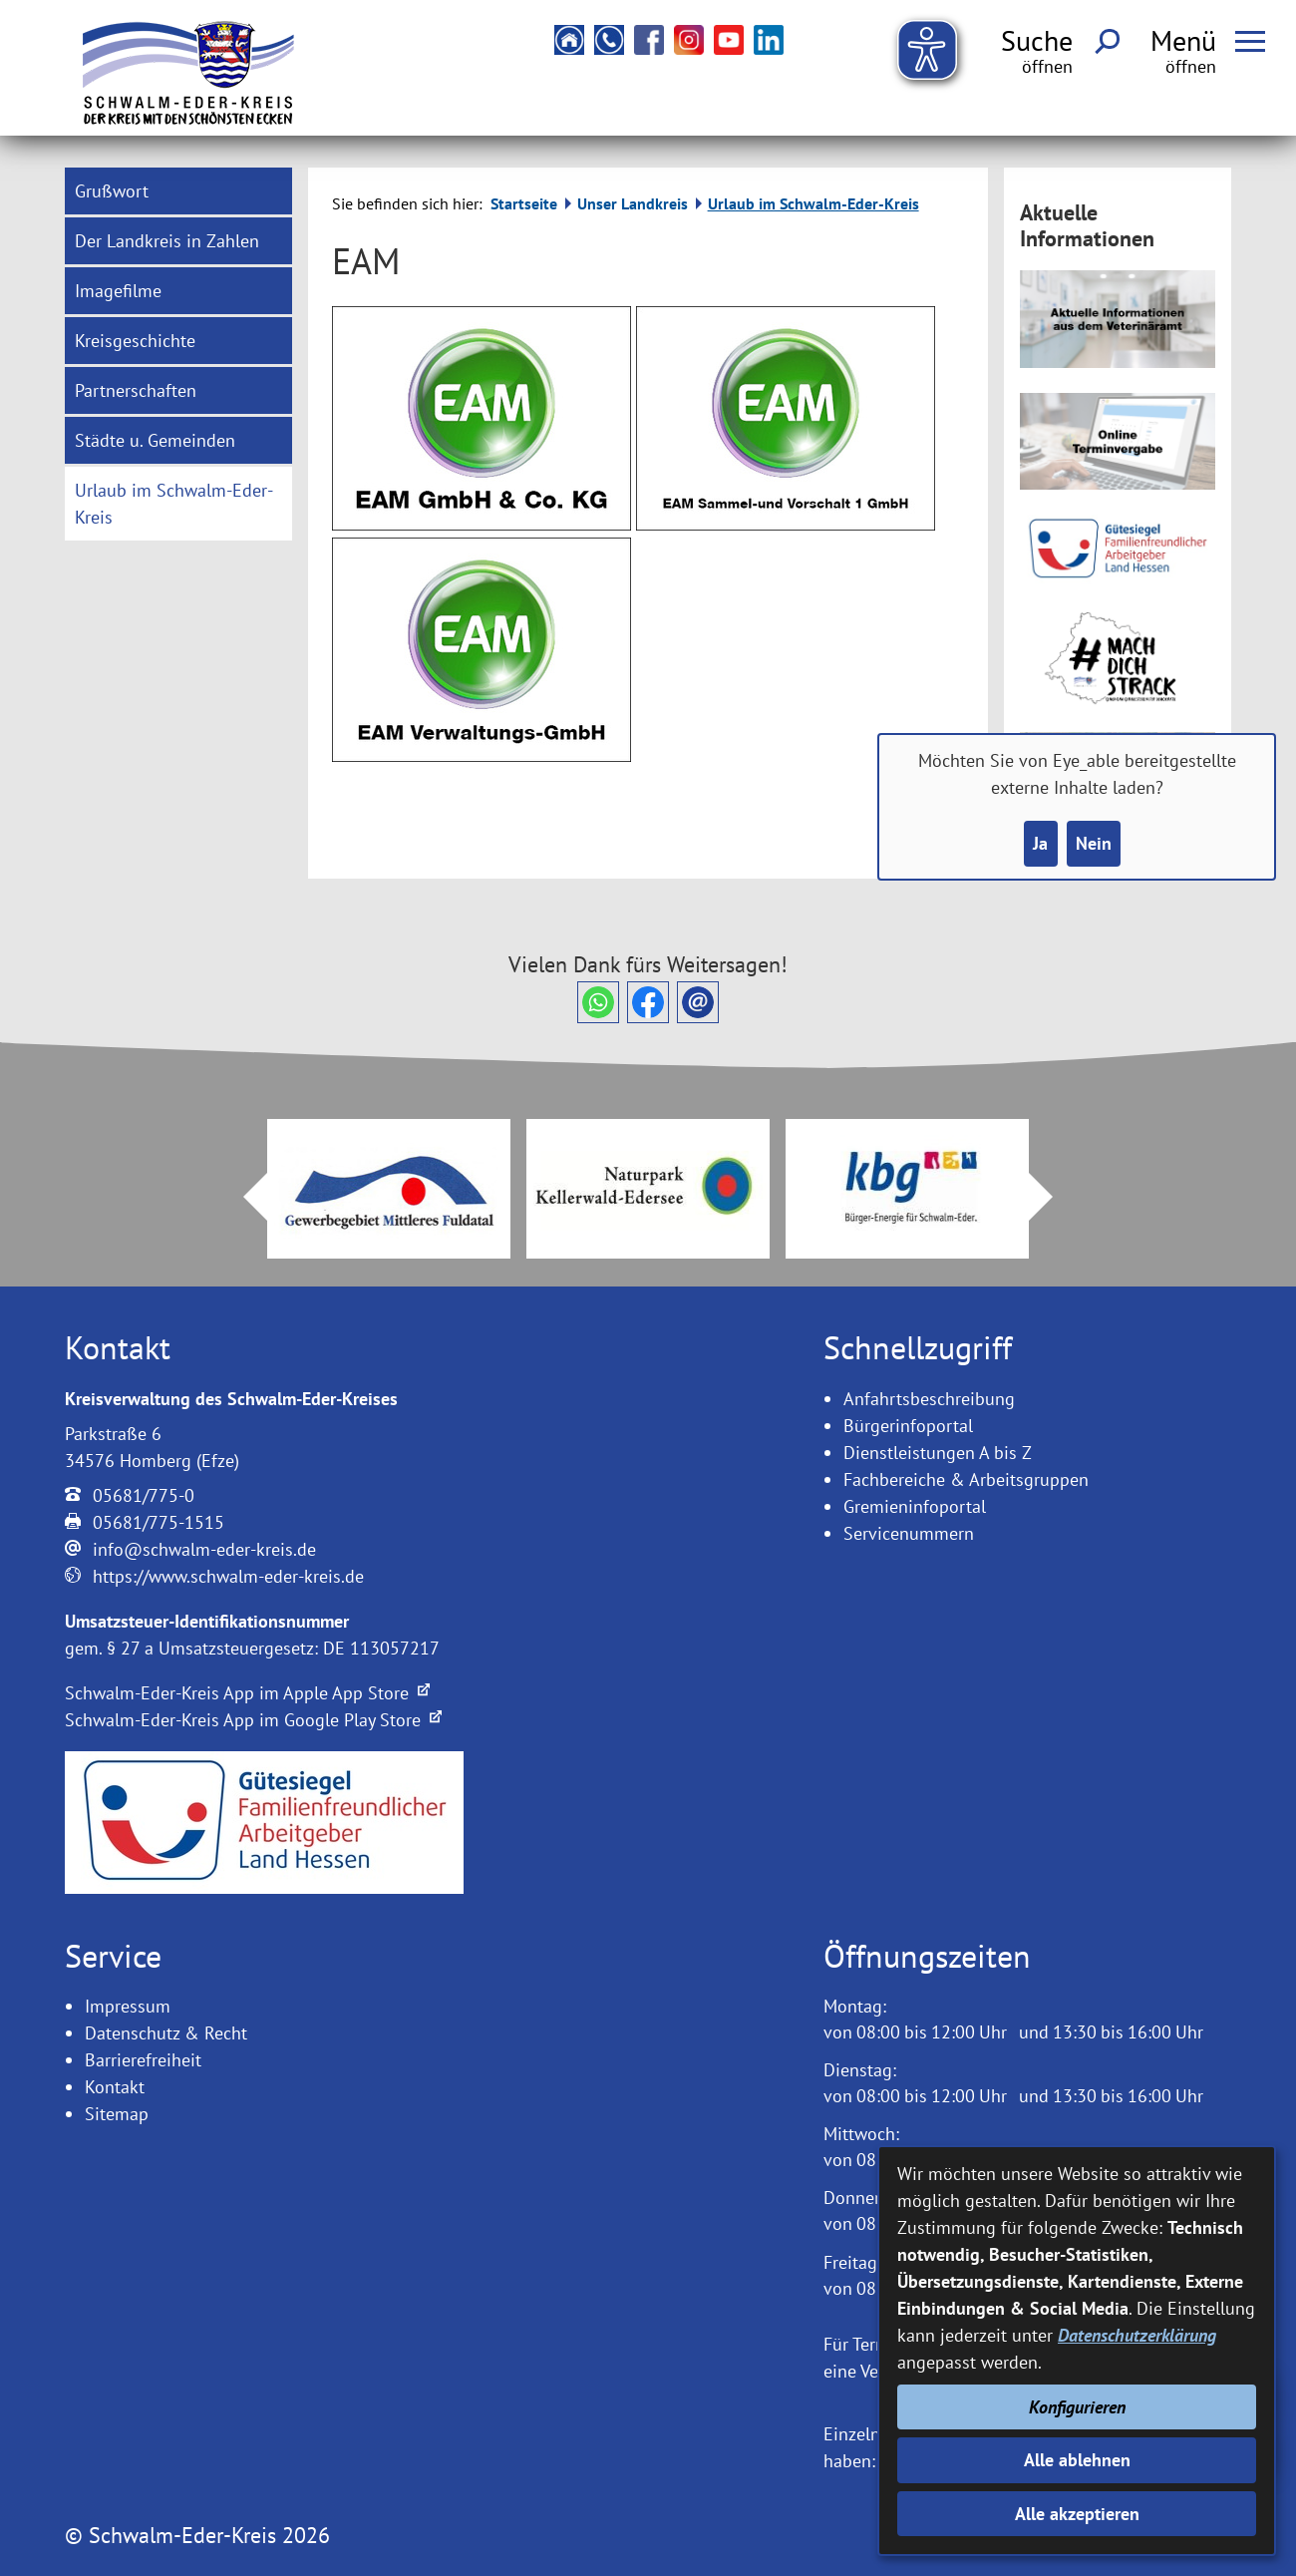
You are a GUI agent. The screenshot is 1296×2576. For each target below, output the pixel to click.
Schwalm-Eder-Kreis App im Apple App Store (247, 1692)
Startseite (523, 203)
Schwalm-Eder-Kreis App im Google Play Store (253, 1719)
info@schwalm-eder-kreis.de (204, 1549)
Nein (1094, 843)
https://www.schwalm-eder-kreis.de (228, 1576)
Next (1053, 1197)
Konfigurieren (1077, 2406)
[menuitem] (178, 191)
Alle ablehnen (1077, 2459)
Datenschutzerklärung (1137, 2335)
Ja (1040, 843)
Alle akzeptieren (1077, 2513)
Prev (243, 1197)
